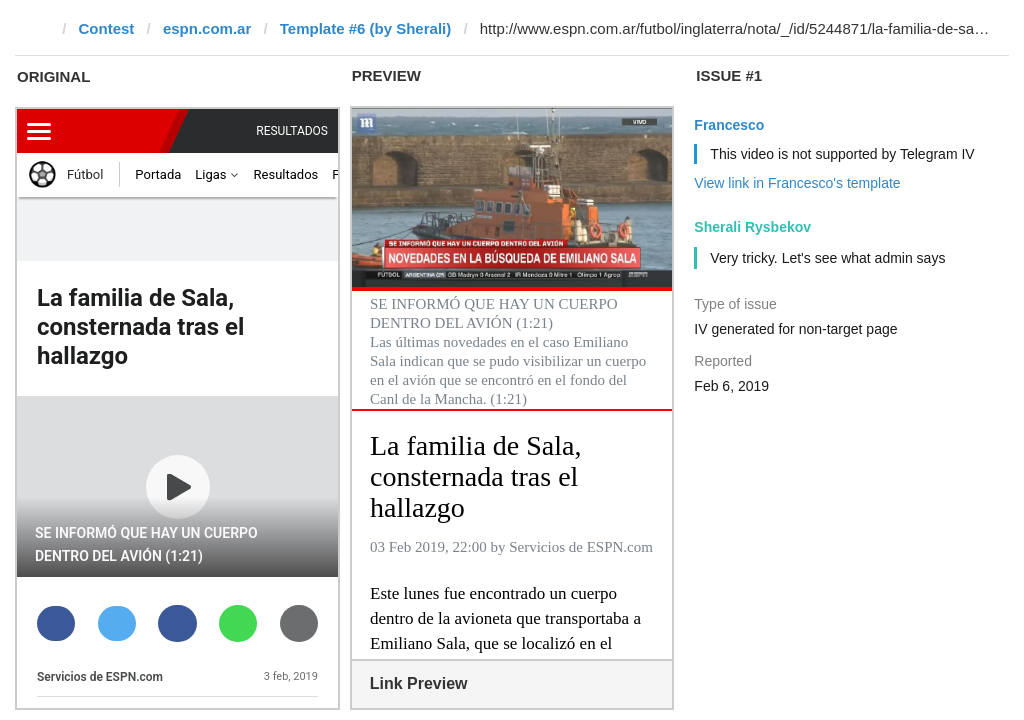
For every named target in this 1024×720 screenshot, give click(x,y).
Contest (107, 28)
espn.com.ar (207, 28)
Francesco (729, 125)
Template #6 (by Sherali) (365, 28)
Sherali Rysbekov (752, 227)
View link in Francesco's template (797, 183)
